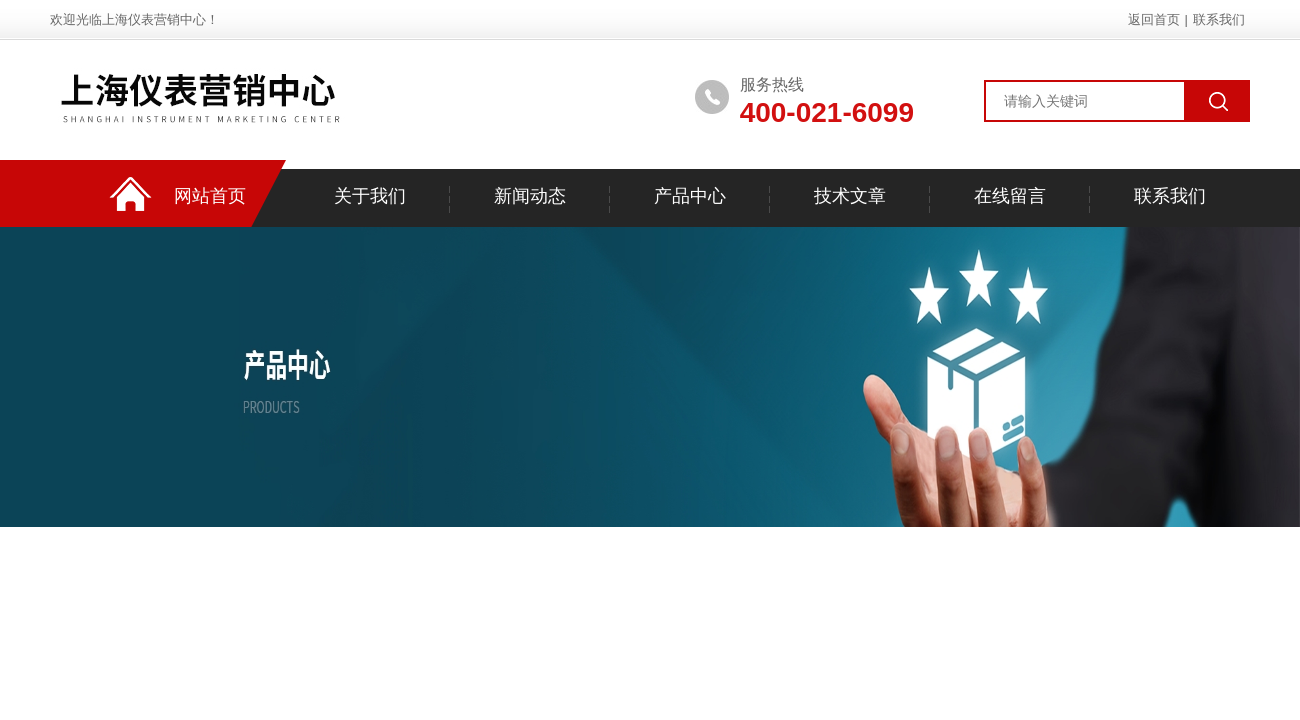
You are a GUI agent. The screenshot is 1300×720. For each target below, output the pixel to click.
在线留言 (1010, 196)
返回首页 (1154, 19)
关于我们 (370, 196)
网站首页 (210, 196)
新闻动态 (530, 196)
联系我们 (1219, 19)
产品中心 (690, 196)
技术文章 (850, 196)
